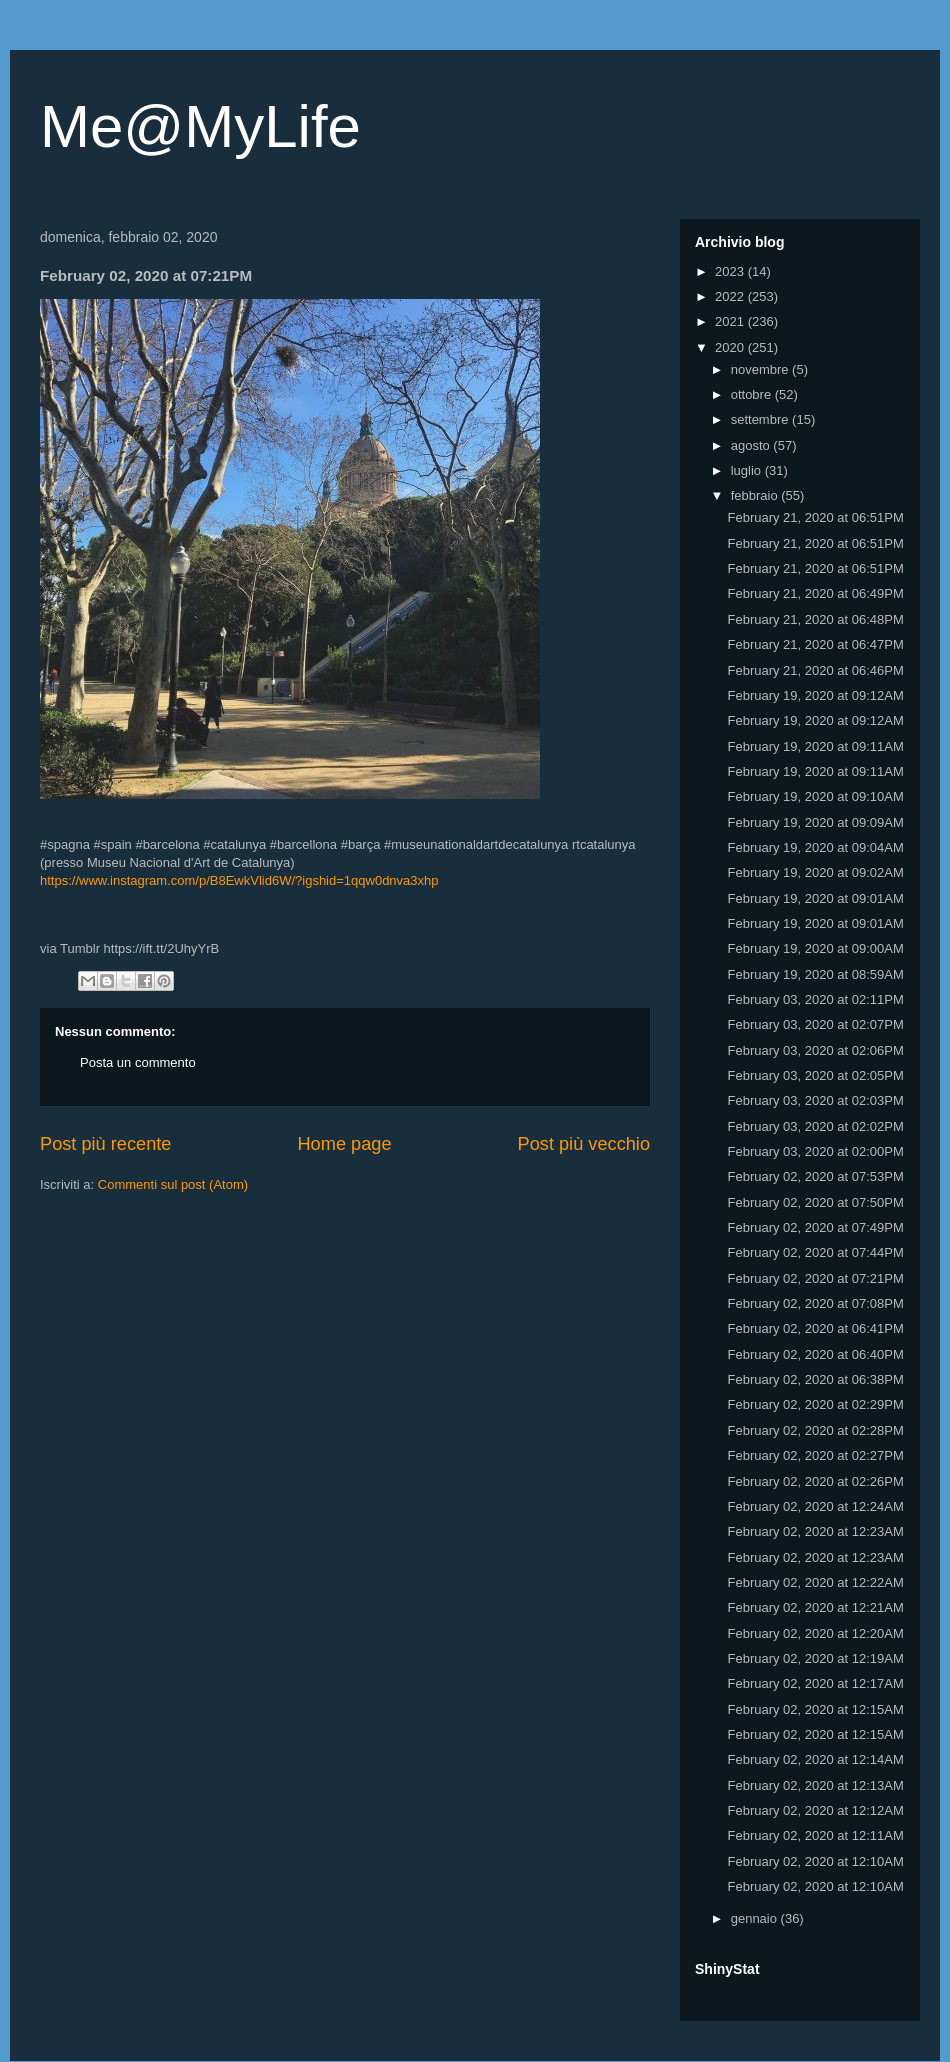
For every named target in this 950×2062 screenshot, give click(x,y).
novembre (761, 369)
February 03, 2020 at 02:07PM (815, 1024)
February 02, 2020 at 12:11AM (815, 1835)
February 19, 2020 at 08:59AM (815, 974)
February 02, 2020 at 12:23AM (815, 1531)
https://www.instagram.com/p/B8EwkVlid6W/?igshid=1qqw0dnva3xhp (239, 880)
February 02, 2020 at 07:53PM (815, 1176)
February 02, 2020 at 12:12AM (815, 1810)
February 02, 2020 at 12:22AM (815, 1582)
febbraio (756, 495)
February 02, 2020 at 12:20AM (815, 1633)
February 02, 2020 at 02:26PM (815, 1481)
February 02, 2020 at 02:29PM (815, 1404)
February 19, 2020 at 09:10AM (815, 796)
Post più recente (105, 1144)
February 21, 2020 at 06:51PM (815, 517)
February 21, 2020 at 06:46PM (815, 670)
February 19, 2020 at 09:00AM (815, 948)
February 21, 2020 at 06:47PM (815, 644)
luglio (748, 470)
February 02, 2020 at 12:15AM (815, 1709)
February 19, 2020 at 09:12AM (815, 695)
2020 (731, 347)
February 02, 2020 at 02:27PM (815, 1455)
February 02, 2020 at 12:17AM (815, 1683)
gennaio (756, 1918)
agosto (752, 445)
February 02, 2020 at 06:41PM (815, 1328)
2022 (731, 296)
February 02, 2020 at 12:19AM (815, 1658)
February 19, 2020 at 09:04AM (815, 847)
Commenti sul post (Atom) (173, 1184)
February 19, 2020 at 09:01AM (815, 898)
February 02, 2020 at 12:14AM (815, 1759)
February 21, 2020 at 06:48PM (815, 619)
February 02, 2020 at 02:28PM (815, 1430)
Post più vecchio (584, 1144)
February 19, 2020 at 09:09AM (815, 822)
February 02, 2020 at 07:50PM (815, 1202)
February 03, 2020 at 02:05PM (815, 1075)
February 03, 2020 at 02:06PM (815, 1050)
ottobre (753, 394)
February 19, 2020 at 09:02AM (815, 872)
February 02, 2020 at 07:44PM (815, 1252)
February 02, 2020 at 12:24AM (815, 1506)
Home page (344, 1144)
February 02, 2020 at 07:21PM (815, 1278)
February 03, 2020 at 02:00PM (815, 1151)
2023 (731, 271)
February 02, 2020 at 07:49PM (815, 1227)
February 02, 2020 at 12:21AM (815, 1607)
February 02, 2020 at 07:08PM (815, 1303)
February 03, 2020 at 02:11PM (815, 999)
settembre (761, 419)
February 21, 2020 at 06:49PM (815, 593)
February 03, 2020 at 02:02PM (815, 1126)
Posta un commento (138, 1062)
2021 (731, 321)
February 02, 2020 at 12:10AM (815, 1861)
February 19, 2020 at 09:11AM (815, 746)
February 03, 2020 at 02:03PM (815, 1100)
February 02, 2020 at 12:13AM (815, 1785)
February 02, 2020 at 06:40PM (815, 1354)
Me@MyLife (200, 126)
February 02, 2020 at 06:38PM (815, 1379)
